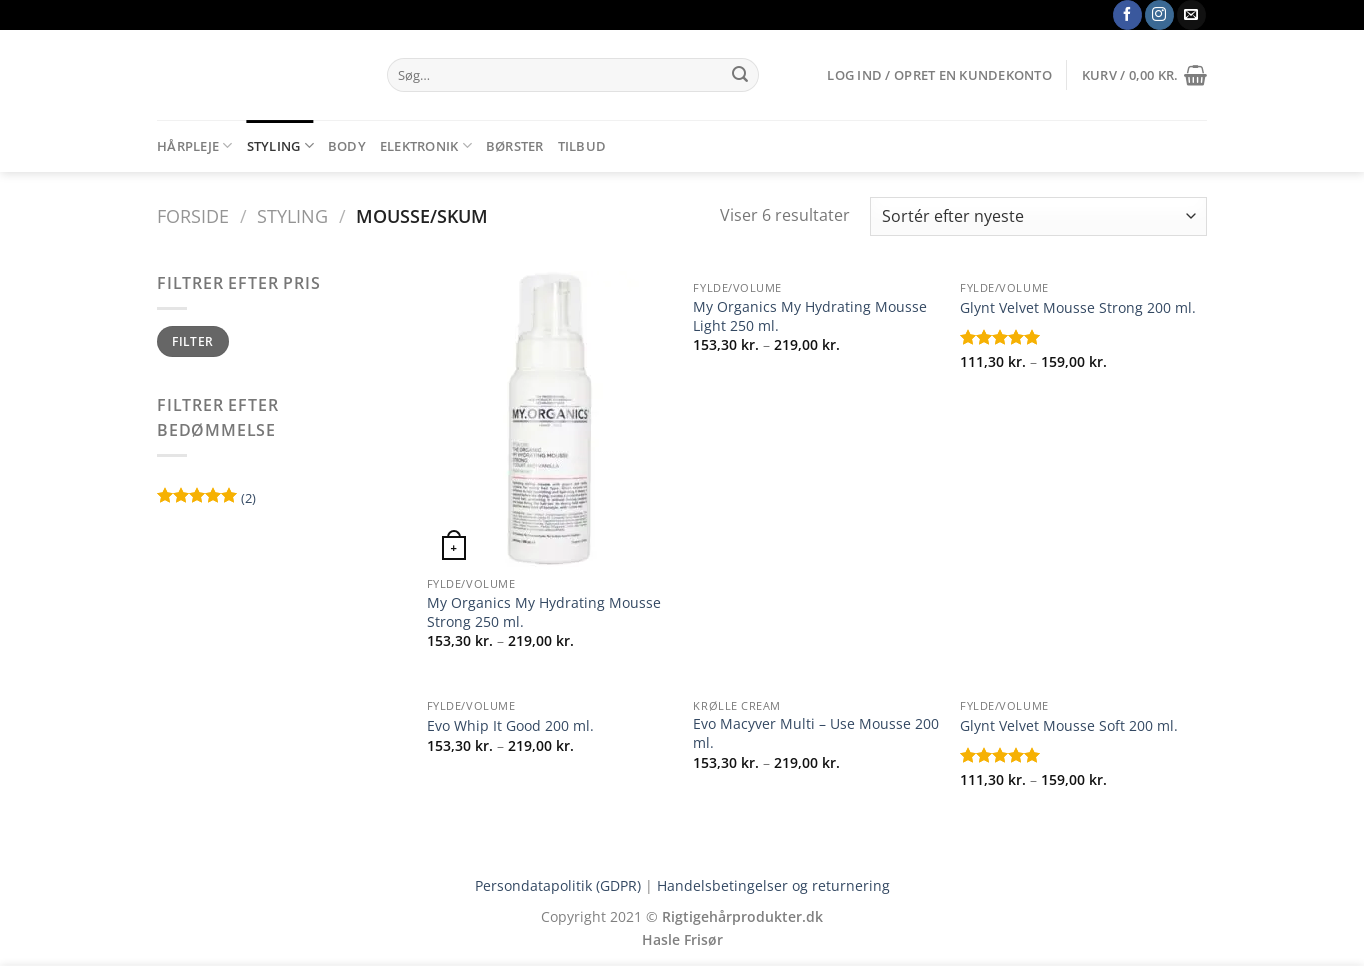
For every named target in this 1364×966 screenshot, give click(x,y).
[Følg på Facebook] (1127, 15)
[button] (939, 75)
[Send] (740, 75)
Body (347, 146)
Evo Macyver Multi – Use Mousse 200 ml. (816, 733)
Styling (280, 145)
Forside (193, 215)
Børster (515, 146)
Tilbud (582, 146)
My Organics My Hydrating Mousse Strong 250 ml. (544, 612)
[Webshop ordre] (1038, 216)
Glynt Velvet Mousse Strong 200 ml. (1078, 308)
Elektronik (426, 145)
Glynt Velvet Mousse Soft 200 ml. (1069, 726)
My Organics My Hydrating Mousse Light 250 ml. (810, 316)
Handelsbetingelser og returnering (773, 885)
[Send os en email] (1191, 15)
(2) (206, 500)
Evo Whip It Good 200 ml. (510, 726)
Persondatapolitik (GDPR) (558, 885)
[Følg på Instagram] (1159, 15)
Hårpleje (195, 145)
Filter (192, 341)
